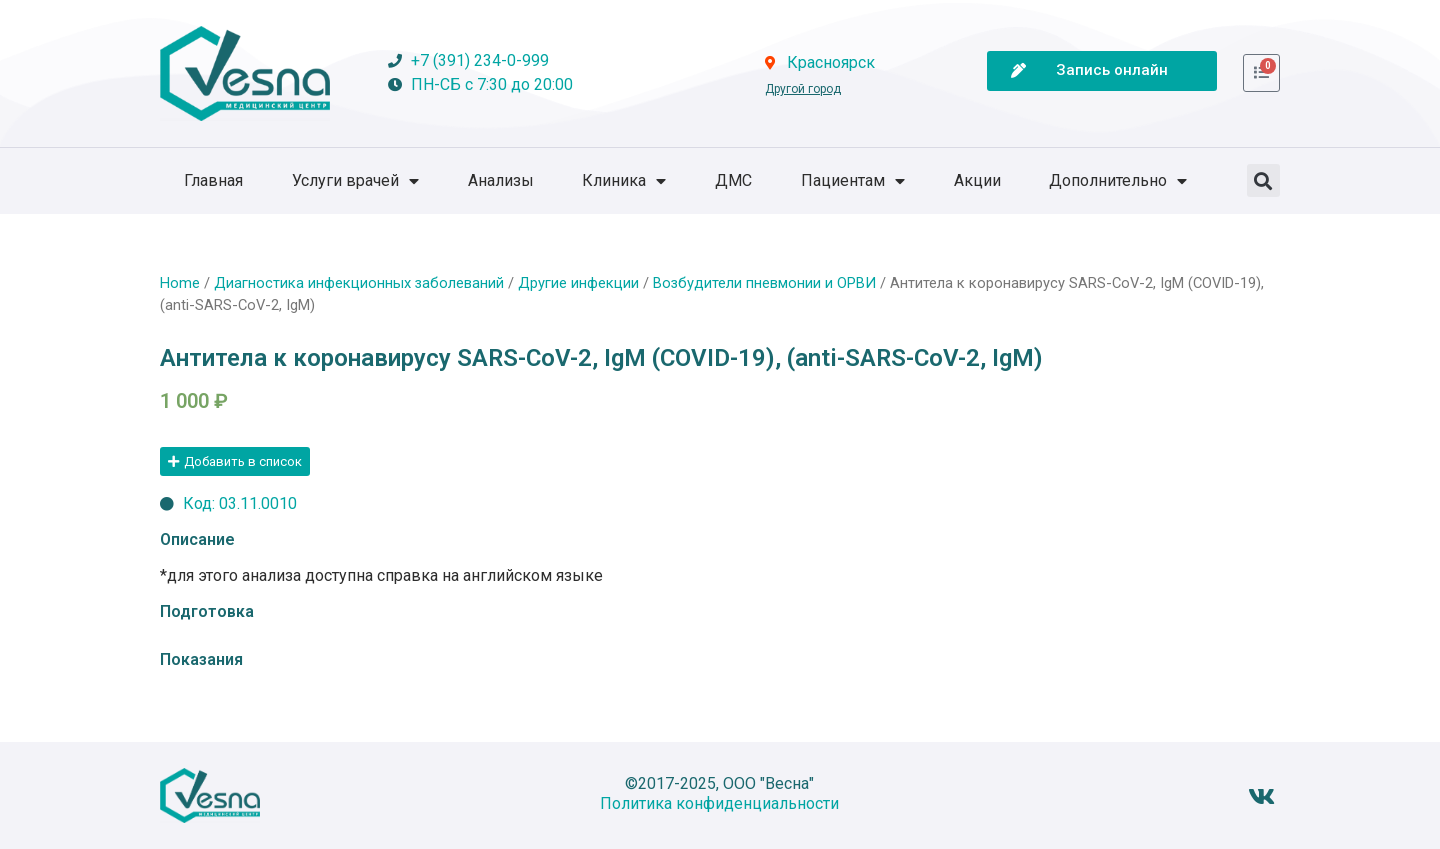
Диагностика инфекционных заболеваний (359, 283)
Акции (977, 180)
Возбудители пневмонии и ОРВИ (764, 283)
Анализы (501, 180)
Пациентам (853, 181)
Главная (213, 180)
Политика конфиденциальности (719, 803)
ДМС (733, 180)
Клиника (624, 181)
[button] (1263, 180)
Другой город (803, 89)
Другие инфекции (578, 283)
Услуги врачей (355, 181)
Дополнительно (1118, 181)
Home (180, 283)
